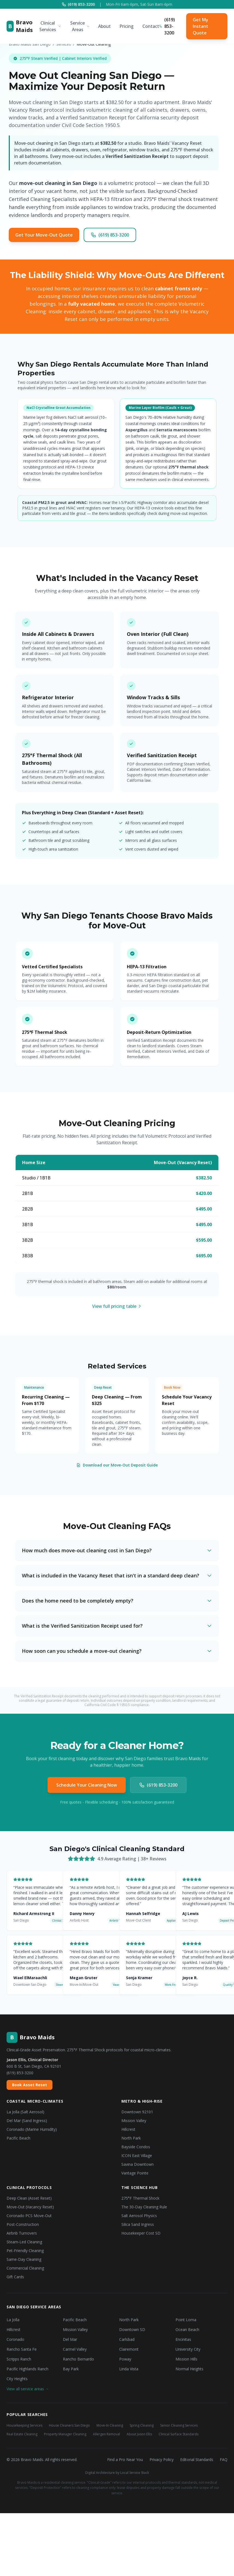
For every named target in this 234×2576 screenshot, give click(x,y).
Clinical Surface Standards (178, 2434)
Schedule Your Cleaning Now (86, 1785)
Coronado (15, 2339)
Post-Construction (23, 2224)
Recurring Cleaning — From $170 (46, 1400)
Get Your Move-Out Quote (44, 235)
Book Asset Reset (29, 2084)
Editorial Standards (196, 2459)
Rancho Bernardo (78, 2359)
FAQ (223, 2459)
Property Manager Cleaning (65, 2434)
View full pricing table (117, 1306)
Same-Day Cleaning (24, 2259)
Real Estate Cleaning (22, 2434)
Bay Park (71, 2368)
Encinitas (183, 2339)
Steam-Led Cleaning (24, 2241)
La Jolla (13, 2319)
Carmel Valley (75, 2349)
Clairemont (129, 2349)
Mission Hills (186, 2359)
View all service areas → (28, 2388)
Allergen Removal (106, 2434)
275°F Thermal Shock (140, 2198)
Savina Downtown (137, 2164)
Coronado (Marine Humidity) (32, 2129)
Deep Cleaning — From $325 (117, 1400)
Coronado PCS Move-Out (29, 2215)
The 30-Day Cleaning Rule (144, 2206)
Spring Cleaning (142, 2425)
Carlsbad (126, 2339)
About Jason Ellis (139, 2434)
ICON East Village (136, 2155)
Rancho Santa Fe (22, 2349)
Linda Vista (128, 2368)
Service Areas (79, 26)
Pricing (126, 26)
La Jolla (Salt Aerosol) (25, 2111)
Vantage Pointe (134, 2173)
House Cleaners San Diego (69, 2425)
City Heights (17, 2378)
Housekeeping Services (24, 2425)
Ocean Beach (187, 2329)
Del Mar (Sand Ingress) (27, 2120)
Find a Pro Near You (125, 2459)
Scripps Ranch (19, 2359)
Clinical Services (50, 26)
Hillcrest (128, 2129)
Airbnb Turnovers (22, 2233)
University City (188, 2349)
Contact (150, 26)
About (104, 26)
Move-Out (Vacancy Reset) (30, 2206)
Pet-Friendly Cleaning (25, 2250)
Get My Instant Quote (200, 26)
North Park (131, 2138)
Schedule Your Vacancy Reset (187, 1400)
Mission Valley (133, 2120)
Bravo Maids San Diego (30, 44)
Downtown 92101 (137, 2111)
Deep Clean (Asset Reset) (29, 2198)
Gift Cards (15, 2276)
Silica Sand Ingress (137, 2224)
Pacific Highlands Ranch (27, 2368)
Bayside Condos (135, 2146)
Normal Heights (189, 2368)
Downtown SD (132, 2329)
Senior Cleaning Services (179, 2425)
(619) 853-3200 (78, 4)
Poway (125, 2359)
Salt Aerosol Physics (139, 2215)
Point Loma (186, 2319)
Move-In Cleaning (109, 2425)
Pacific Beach (18, 2138)
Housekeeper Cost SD (140, 2233)
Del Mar (70, 2339)
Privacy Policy (162, 2459)
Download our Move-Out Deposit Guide (117, 1465)
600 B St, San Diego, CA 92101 (34, 2066)
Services (63, 44)
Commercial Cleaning (25, 2268)
